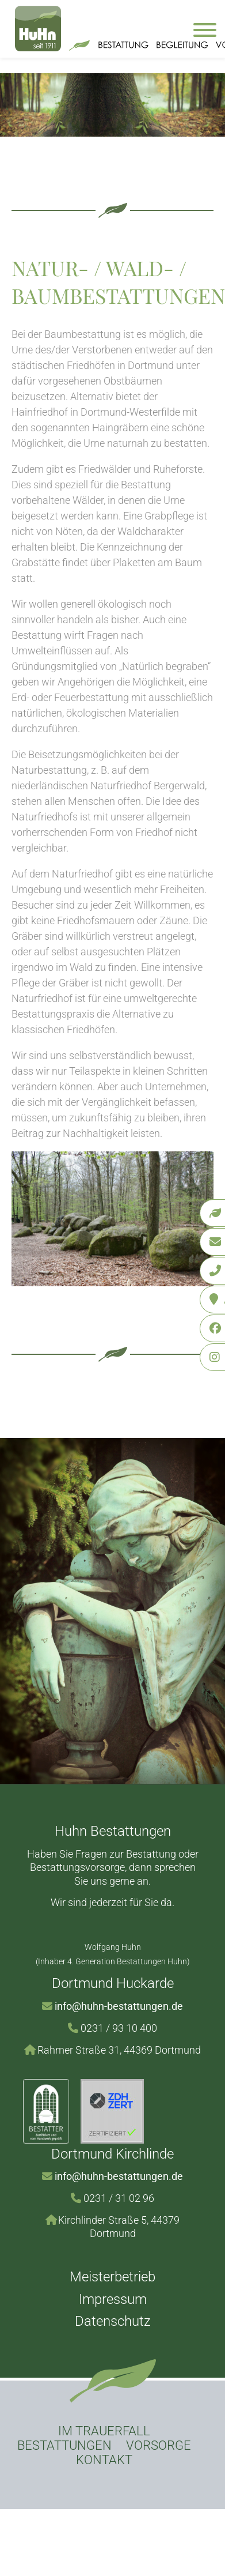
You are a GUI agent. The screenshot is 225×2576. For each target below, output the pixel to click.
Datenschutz (113, 2321)
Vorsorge (158, 2445)
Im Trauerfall (104, 2431)
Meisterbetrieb (112, 2277)
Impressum (113, 2299)
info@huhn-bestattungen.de (119, 2006)
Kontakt (104, 2460)
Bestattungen (64, 2445)
